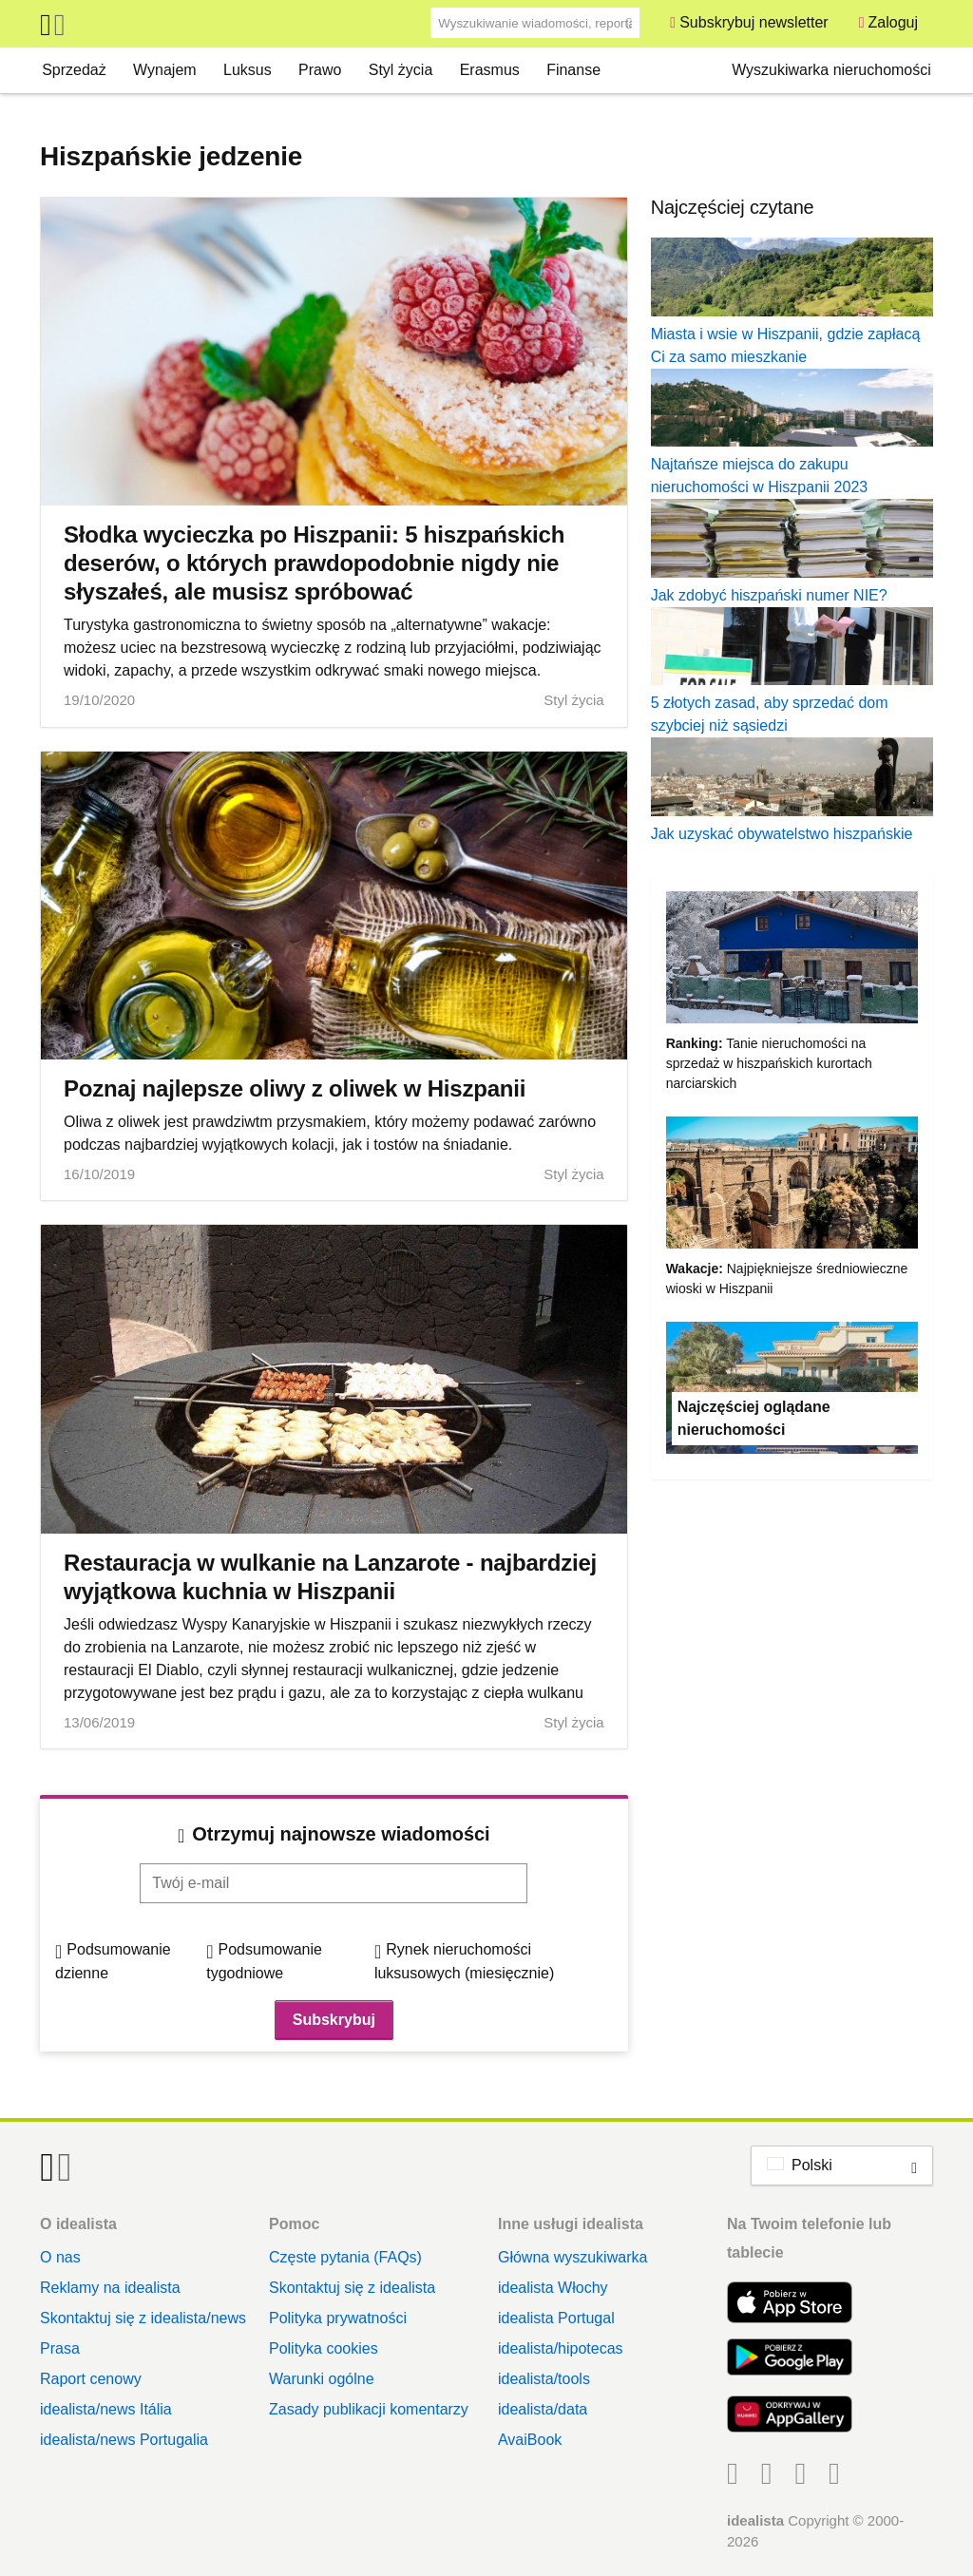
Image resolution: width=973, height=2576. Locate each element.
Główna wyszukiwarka (572, 2257)
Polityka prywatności (338, 2318)
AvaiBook (530, 2440)
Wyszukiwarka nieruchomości (831, 70)
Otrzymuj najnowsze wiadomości (340, 1833)
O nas (60, 2257)
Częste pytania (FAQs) (345, 2257)
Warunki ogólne (321, 2379)
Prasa (60, 2348)
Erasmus (490, 70)
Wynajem (165, 70)
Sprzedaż (74, 70)
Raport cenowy (91, 2379)
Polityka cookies (323, 2348)
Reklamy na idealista (110, 2288)
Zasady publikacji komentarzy (368, 2409)
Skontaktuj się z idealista (352, 2288)
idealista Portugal (556, 2318)
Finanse (573, 70)
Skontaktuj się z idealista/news (143, 2318)
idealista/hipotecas (560, 2348)
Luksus (247, 70)
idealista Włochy (553, 2288)
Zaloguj (893, 22)
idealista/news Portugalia (124, 2440)
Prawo (319, 70)
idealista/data (542, 2409)
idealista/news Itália (106, 2409)
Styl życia (401, 70)
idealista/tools (544, 2379)
